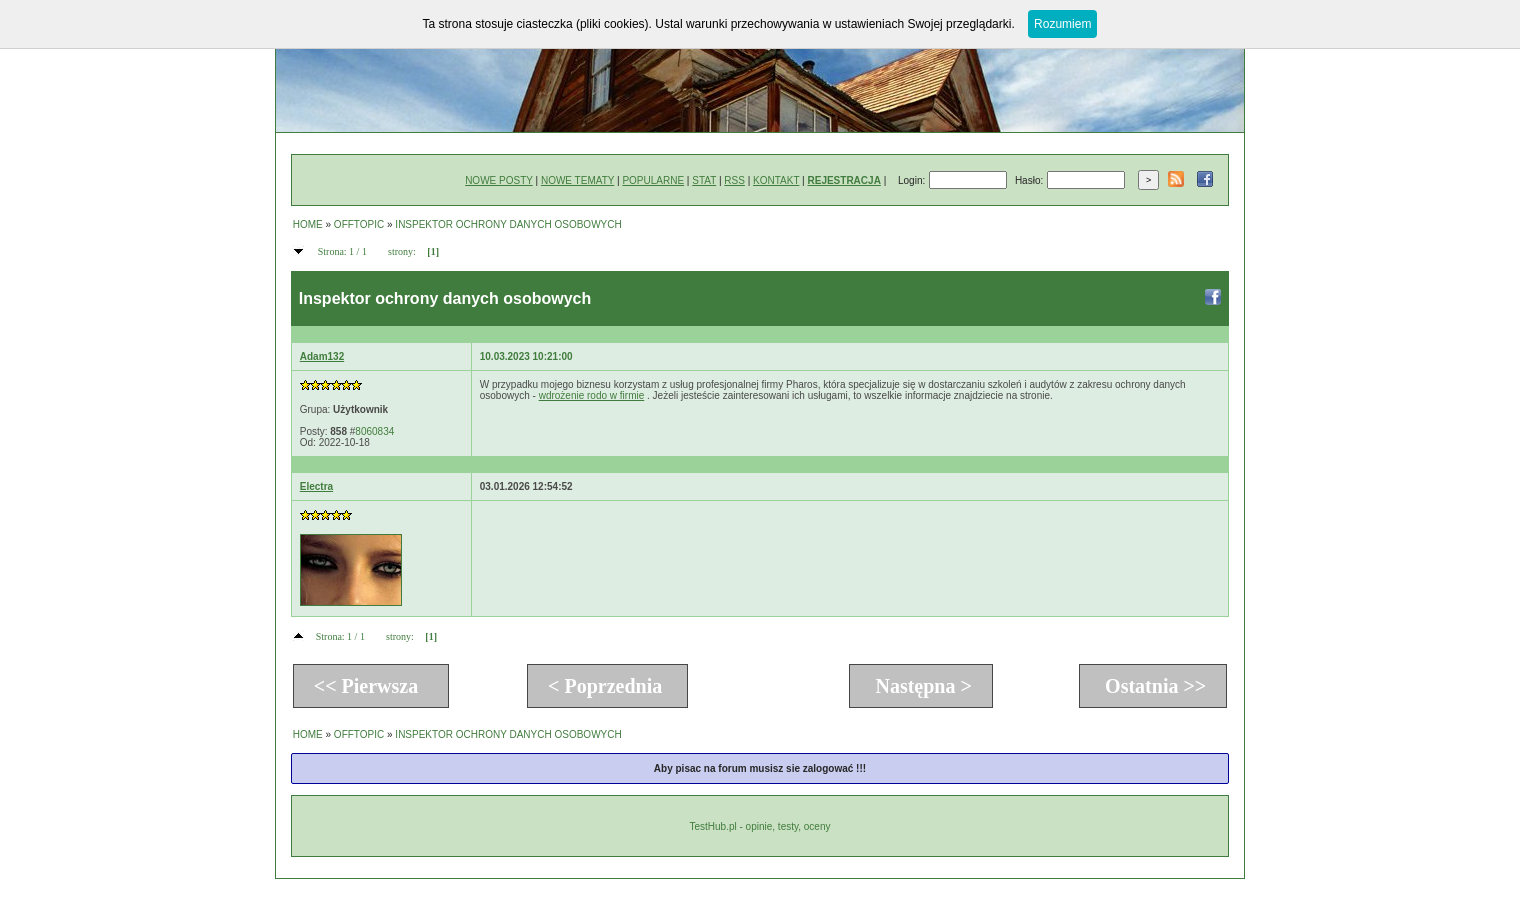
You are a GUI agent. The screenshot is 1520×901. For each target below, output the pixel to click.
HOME (308, 224)
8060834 (374, 431)
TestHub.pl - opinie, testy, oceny (759, 826)
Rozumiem (1062, 24)
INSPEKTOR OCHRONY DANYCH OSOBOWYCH (508, 224)
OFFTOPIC (359, 224)
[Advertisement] (844, 558)
